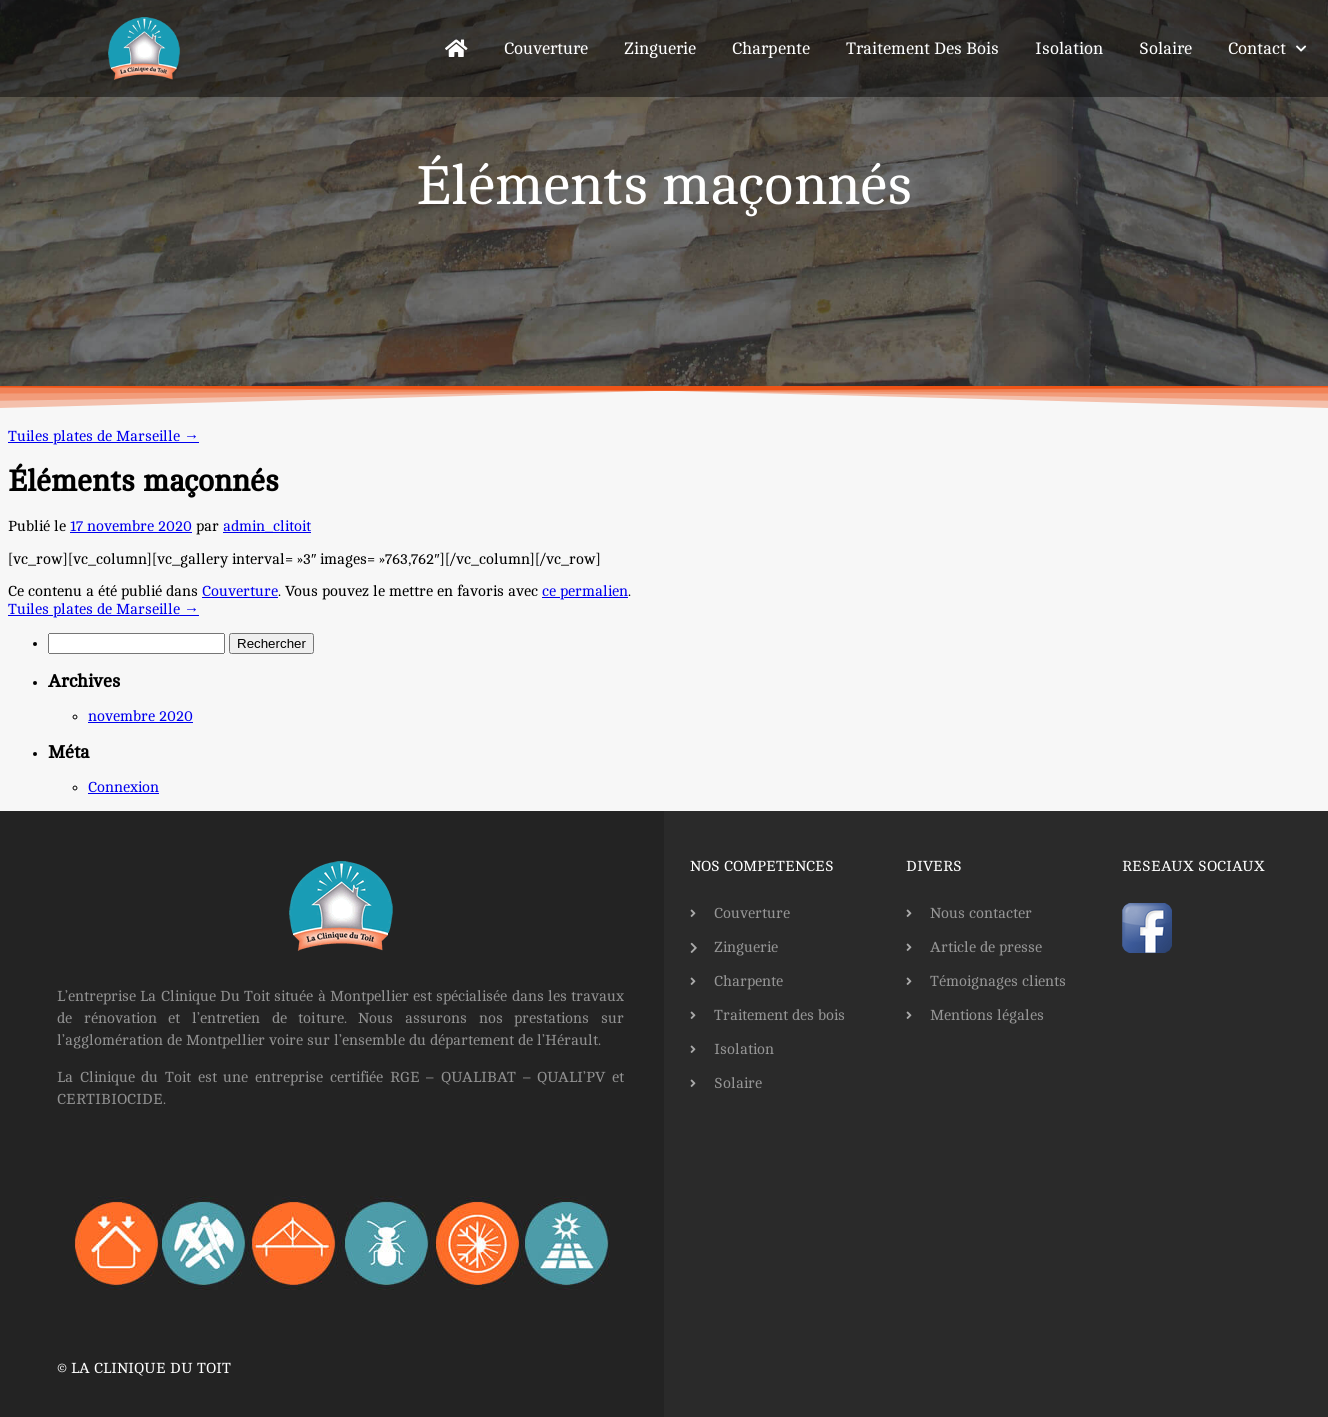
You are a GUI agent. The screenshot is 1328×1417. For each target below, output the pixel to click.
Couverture (546, 48)
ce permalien (585, 591)
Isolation (1069, 48)
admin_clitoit (267, 526)
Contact (1267, 49)
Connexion (123, 787)
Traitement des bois (922, 48)
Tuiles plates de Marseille (103, 436)
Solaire (1165, 48)
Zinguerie (660, 48)
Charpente (771, 48)
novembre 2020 (140, 716)
